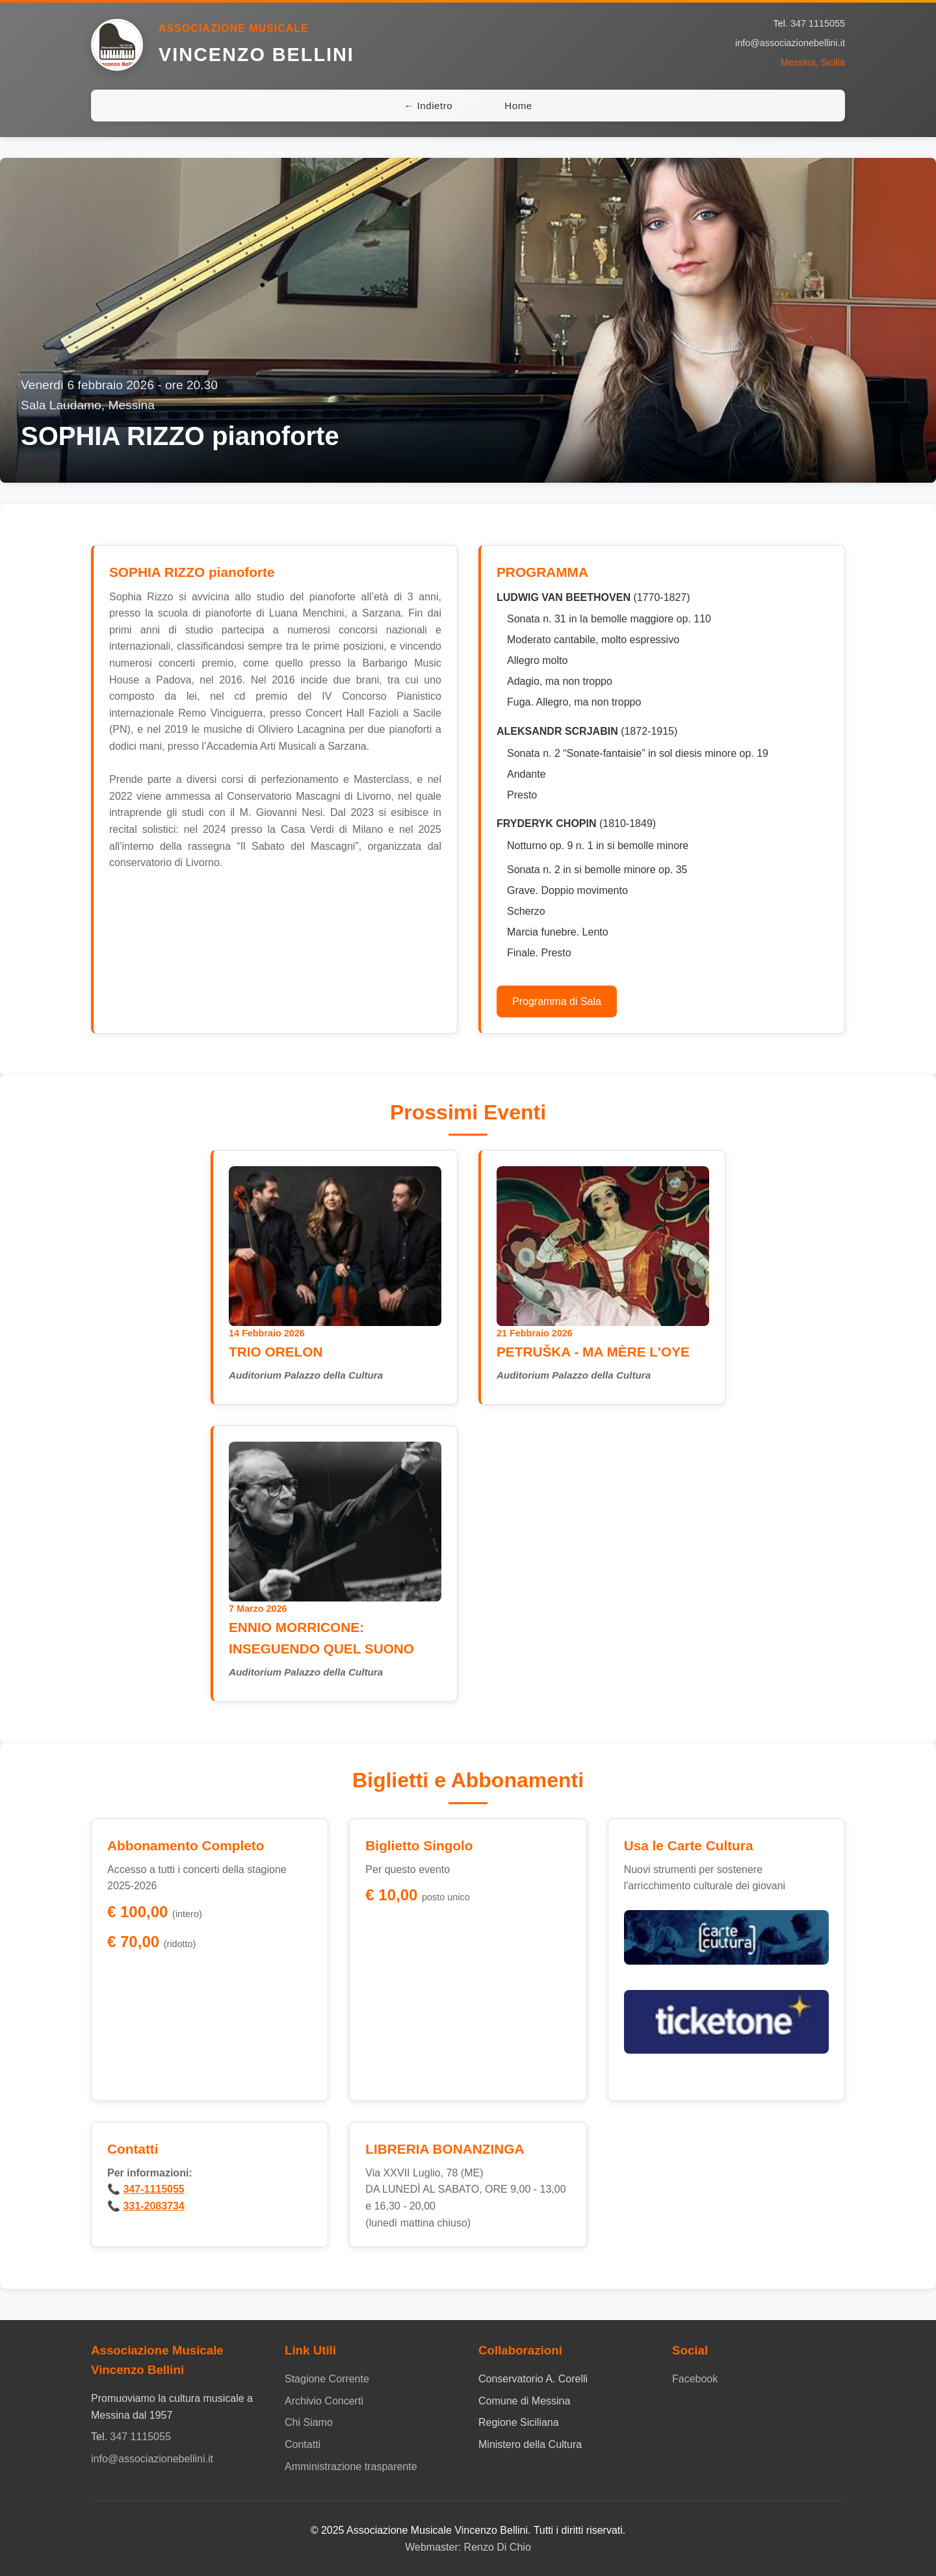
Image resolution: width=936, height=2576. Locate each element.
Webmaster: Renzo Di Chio (468, 2547)
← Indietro (428, 105)
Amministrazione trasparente (351, 2466)
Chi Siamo (309, 2422)
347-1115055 (153, 2189)
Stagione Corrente (327, 2378)
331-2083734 (153, 2206)
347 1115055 (817, 23)
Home (518, 105)
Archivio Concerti (324, 2400)
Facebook (695, 2378)
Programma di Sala (556, 1001)
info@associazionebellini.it (790, 43)
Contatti (302, 2444)
